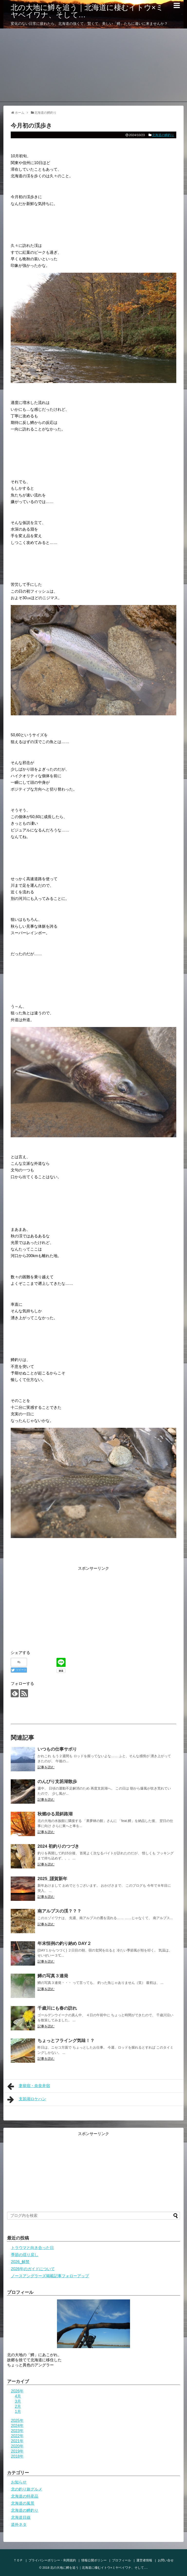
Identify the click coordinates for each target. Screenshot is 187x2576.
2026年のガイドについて (33, 2269)
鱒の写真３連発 (52, 1975)
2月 (18, 2406)
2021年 (17, 2441)
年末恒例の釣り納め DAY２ (64, 1943)
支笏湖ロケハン (26, 2099)
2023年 (17, 2431)
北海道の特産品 (24, 2496)
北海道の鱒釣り (163, 135)
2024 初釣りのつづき (58, 1846)
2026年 (17, 2391)
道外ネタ (19, 2524)
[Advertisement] (93, 65)
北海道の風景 (22, 2503)
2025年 (17, 2420)
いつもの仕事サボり (57, 1749)
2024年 (17, 2426)
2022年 (17, 2436)
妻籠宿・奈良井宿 (28, 2086)
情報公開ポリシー (94, 2560)
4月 (18, 2396)
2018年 (17, 2456)
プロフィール (121, 2560)
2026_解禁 (20, 2262)
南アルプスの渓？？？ (59, 1911)
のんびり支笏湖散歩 (57, 1781)
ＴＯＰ (18, 2560)
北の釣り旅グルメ (26, 2489)
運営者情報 (144, 2560)
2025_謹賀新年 (52, 1878)
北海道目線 (20, 2517)
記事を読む (46, 1767)
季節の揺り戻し (24, 2255)
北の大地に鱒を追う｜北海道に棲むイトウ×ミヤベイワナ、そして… (87, 11)
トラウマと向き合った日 (32, 2248)
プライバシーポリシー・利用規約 (52, 2560)
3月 (18, 2401)
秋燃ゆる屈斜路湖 (55, 1813)
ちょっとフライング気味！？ (65, 2040)
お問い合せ (166, 2560)
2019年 (17, 2451)
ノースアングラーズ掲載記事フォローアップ (50, 2276)
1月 (18, 2411)
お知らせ (19, 2482)
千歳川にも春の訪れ (57, 2008)
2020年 (17, 2446)
